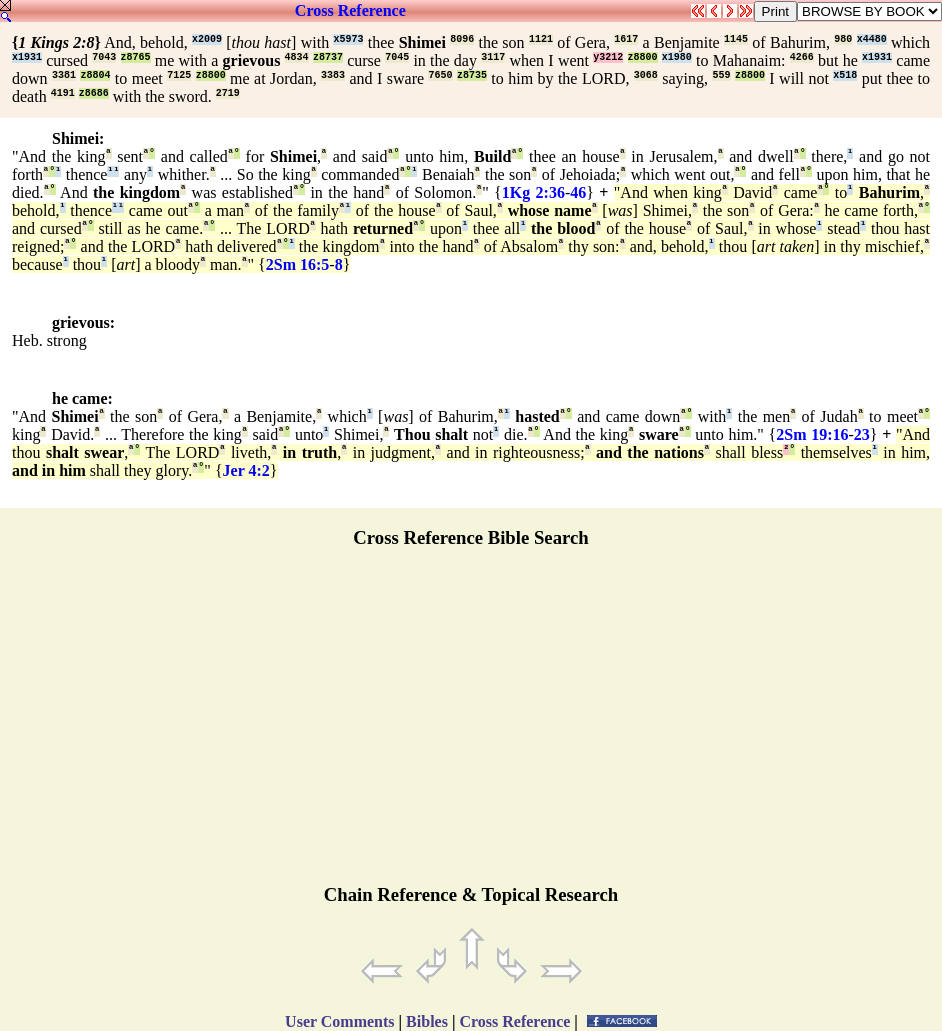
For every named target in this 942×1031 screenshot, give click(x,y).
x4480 (872, 39)
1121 (541, 39)
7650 (440, 75)
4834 (297, 57)
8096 (462, 39)
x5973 (348, 39)
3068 (646, 75)
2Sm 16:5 (298, 264)
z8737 (328, 57)
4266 (802, 57)
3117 (493, 57)
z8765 (136, 57)
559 (721, 75)
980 (843, 39)
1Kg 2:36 (533, 192)
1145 (736, 39)
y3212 (608, 57)
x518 (845, 75)
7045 (397, 57)
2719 (228, 93)
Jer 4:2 (246, 470)
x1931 (27, 57)
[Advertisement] (471, 725)
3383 (333, 75)
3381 (64, 75)
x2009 (207, 39)
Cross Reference (350, 10)
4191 (63, 93)
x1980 (677, 57)
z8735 (472, 75)
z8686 (94, 93)
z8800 (643, 57)
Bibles (427, 1021)
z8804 (95, 75)
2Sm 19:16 (812, 434)
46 (578, 192)
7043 (104, 57)
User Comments (339, 1021)
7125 (179, 75)
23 (862, 434)
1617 (626, 39)
